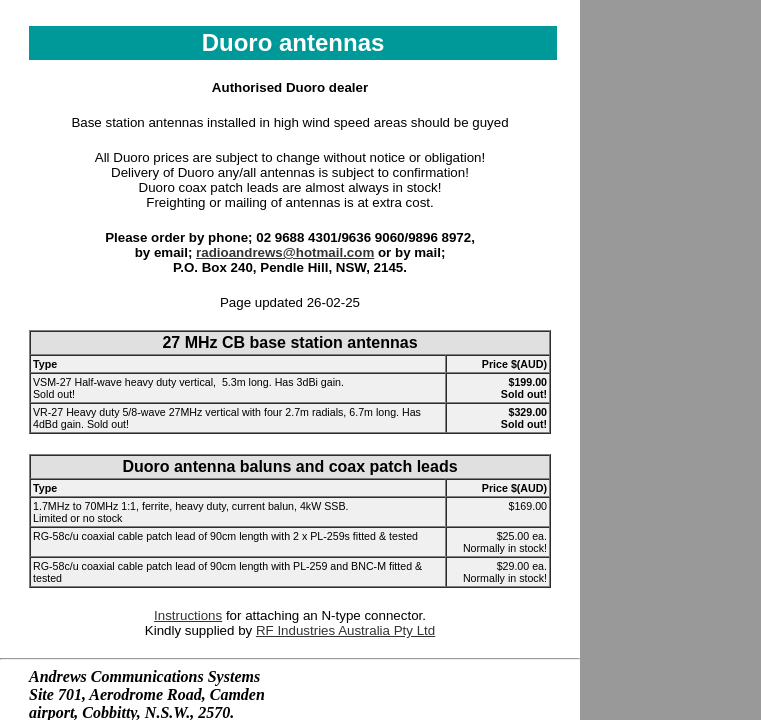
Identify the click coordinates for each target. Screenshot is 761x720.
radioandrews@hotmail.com (285, 252)
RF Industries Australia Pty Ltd (345, 630)
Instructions (188, 615)
